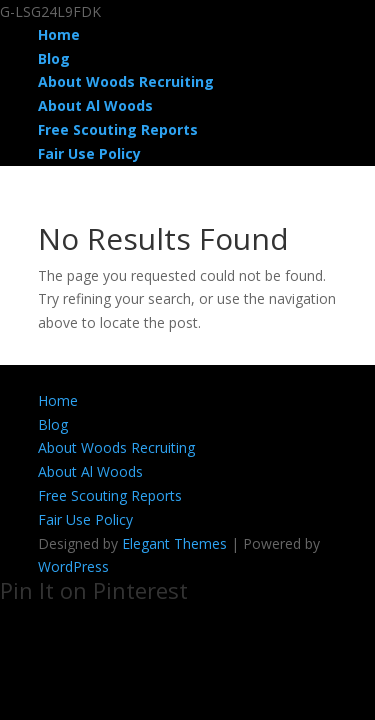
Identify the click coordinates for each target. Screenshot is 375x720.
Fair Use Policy (89, 153)
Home (59, 34)
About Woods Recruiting (126, 81)
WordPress (73, 566)
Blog (54, 58)
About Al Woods (95, 105)
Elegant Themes (174, 543)
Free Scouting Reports (118, 129)
